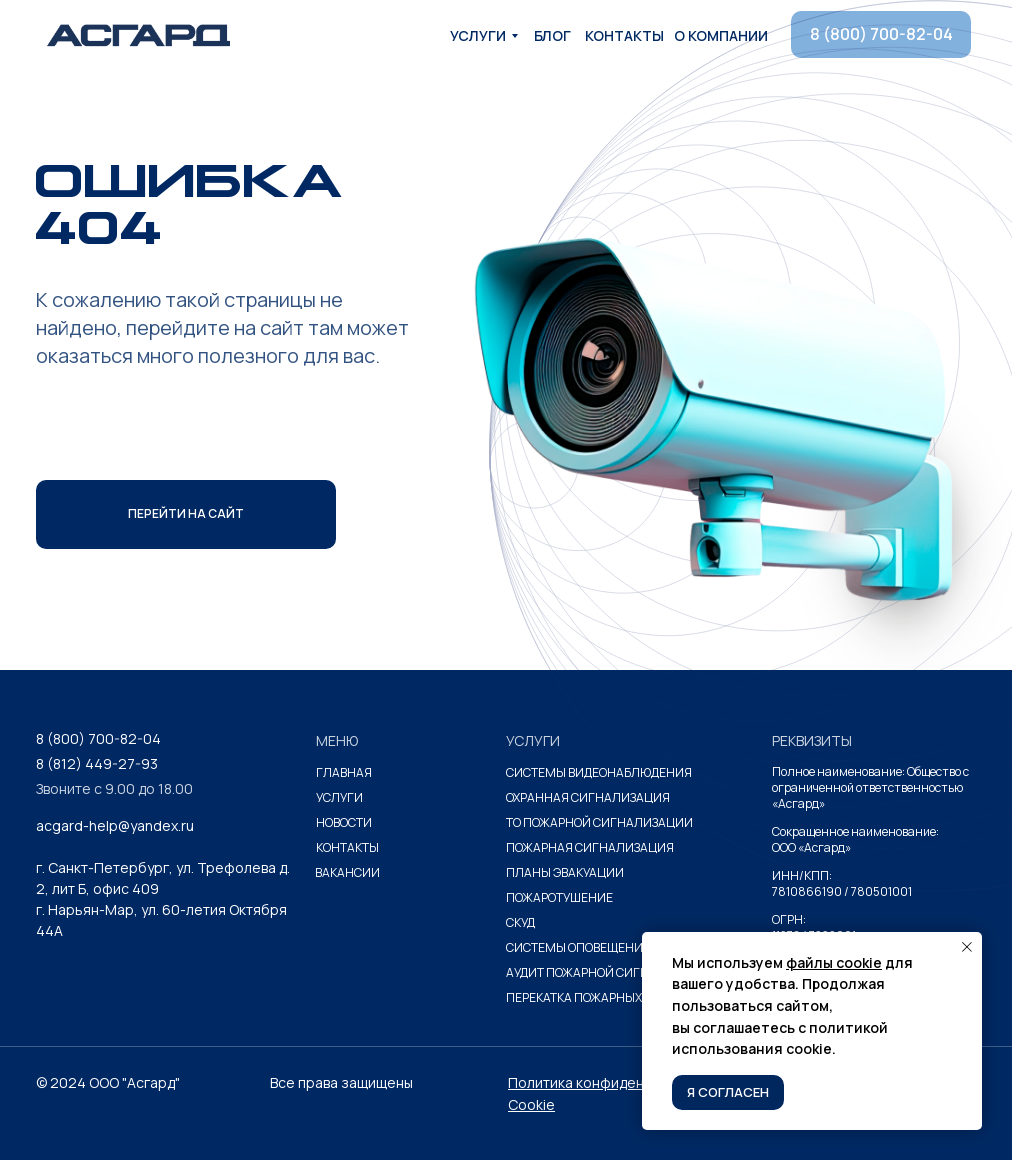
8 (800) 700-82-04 (98, 738)
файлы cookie (834, 962)
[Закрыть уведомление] (967, 947)
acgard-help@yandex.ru (115, 825)
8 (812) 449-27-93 (97, 763)
